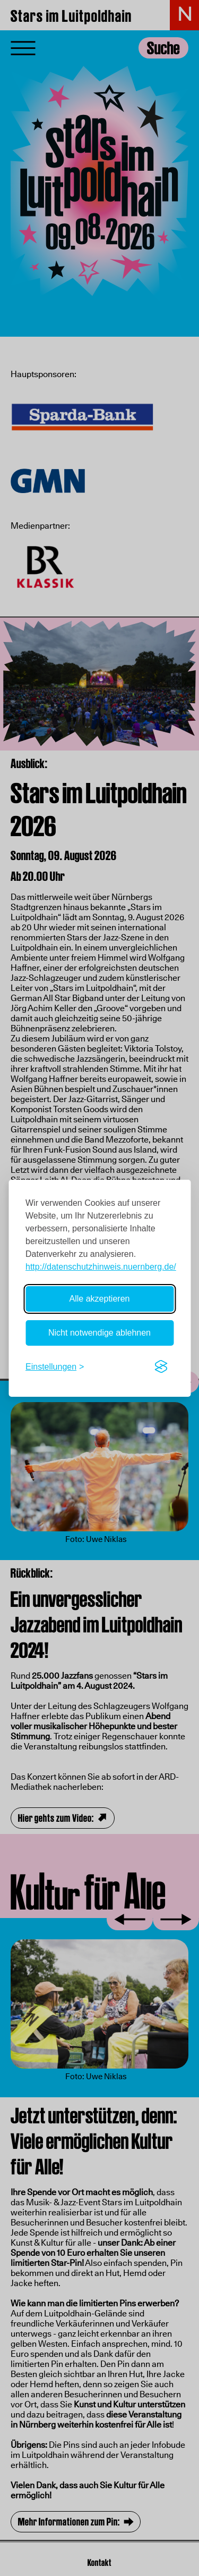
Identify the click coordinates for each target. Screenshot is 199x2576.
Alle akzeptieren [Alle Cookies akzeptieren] (100, 1298)
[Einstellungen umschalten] (54, 1367)
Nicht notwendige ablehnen (99, 1332)
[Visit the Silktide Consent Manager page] (161, 1367)
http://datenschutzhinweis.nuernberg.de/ (100, 1266)
